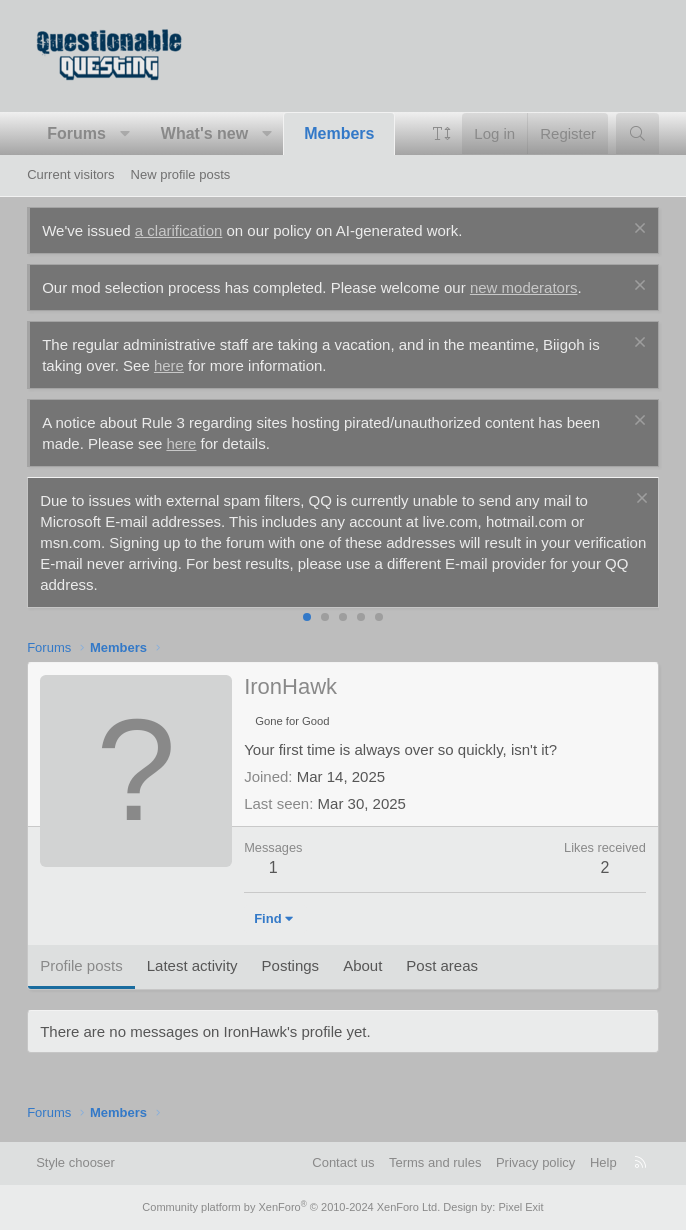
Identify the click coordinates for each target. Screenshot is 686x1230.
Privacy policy (535, 1162)
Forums (76, 133)
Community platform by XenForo (291, 1207)
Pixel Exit (520, 1207)
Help (603, 1162)
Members (339, 133)
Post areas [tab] (442, 965)
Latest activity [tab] (192, 965)
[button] (124, 134)
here (169, 365)
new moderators (524, 287)
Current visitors (70, 174)
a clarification (179, 230)
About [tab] (362, 965)
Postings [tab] (291, 965)
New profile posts (181, 174)
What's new (204, 133)
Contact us (343, 1162)
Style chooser (75, 1162)
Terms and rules (435, 1162)
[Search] (637, 133)
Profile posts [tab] (81, 965)
